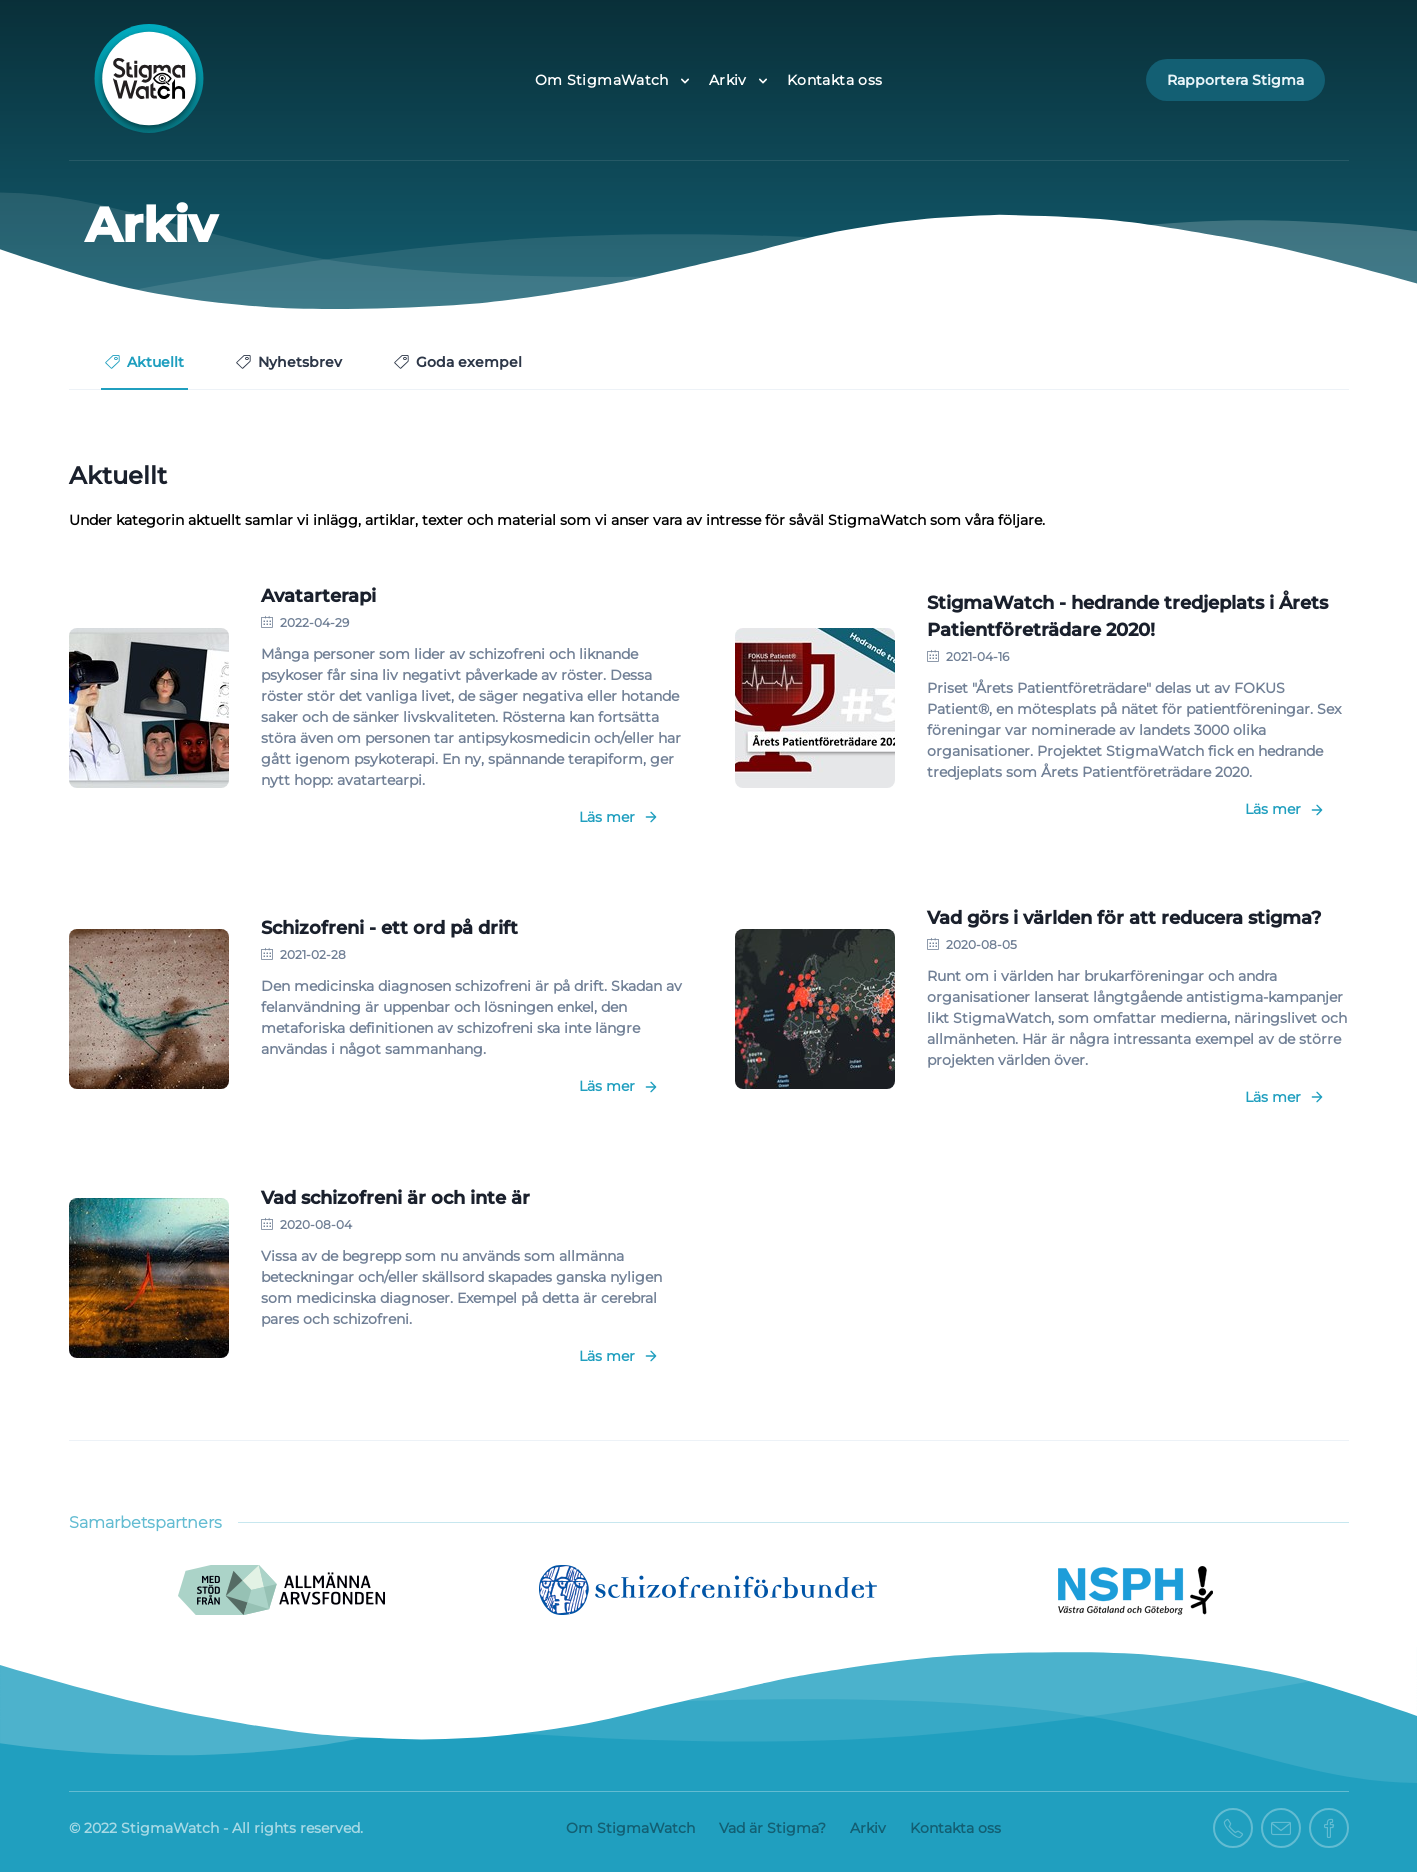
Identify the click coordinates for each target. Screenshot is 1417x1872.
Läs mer (619, 817)
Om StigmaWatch (630, 1828)
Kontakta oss (834, 80)
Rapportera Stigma (1235, 80)
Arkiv (868, 1828)
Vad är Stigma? (772, 1828)
